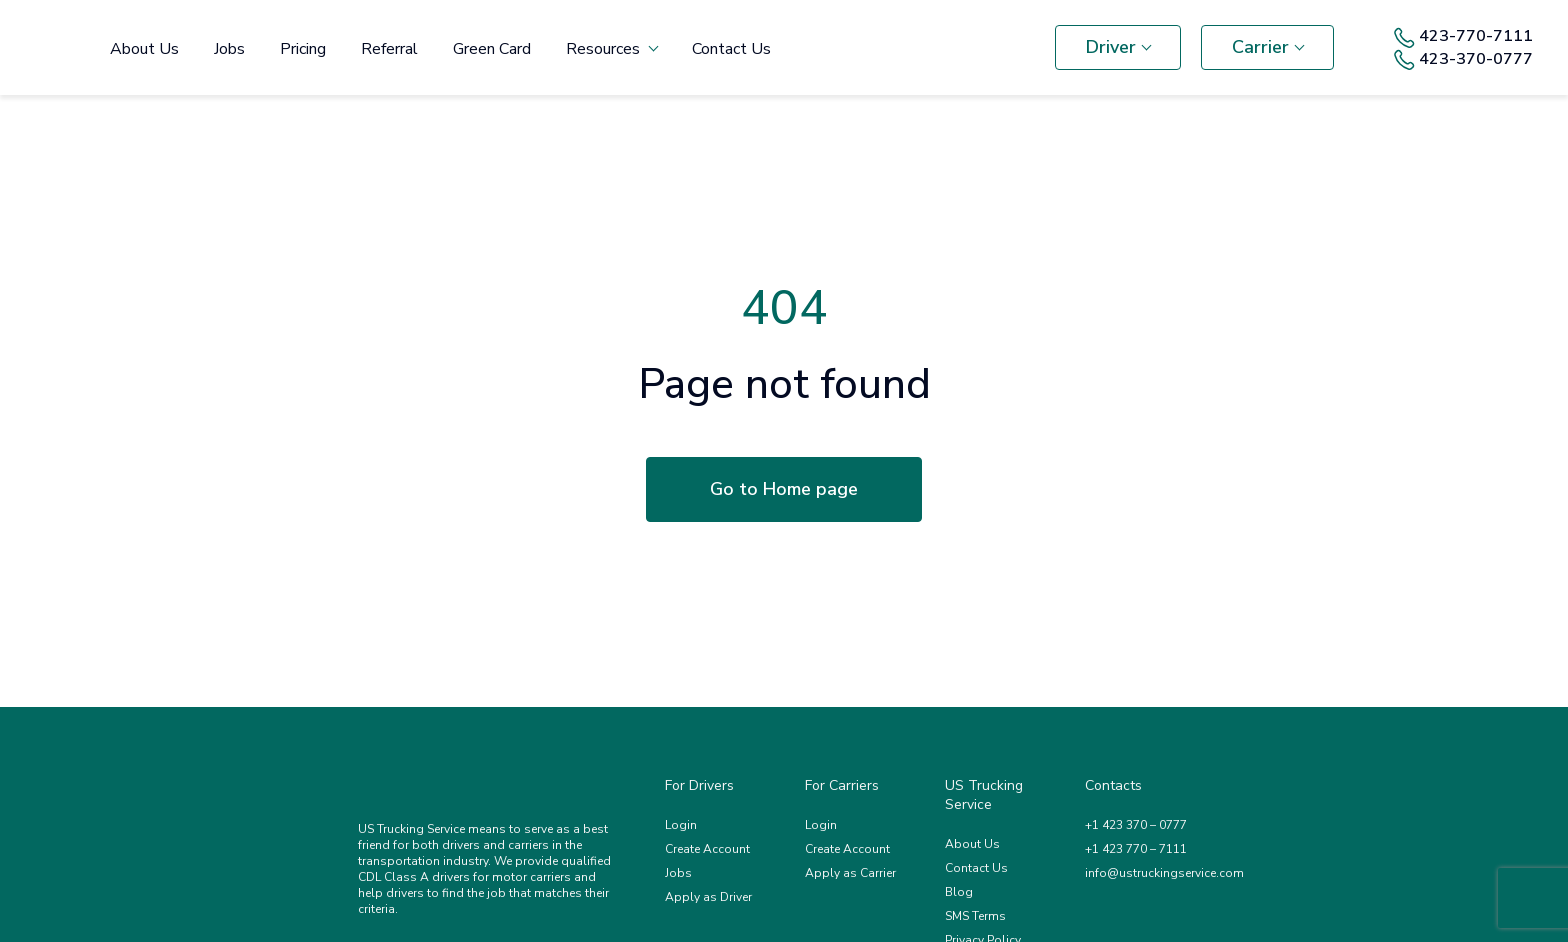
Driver (1111, 47)
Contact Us (731, 49)
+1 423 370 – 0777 (1136, 825)
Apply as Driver (708, 897)
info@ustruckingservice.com (1164, 873)
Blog (959, 892)
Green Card (492, 49)
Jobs (229, 49)
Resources (603, 49)
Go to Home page (784, 489)
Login (681, 825)
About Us (144, 49)
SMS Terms (975, 916)
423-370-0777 (1463, 59)
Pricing (303, 49)
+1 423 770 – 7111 (1136, 849)
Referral (389, 49)
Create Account (707, 849)
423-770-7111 (1463, 36)
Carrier (1260, 47)
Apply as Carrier (850, 873)
